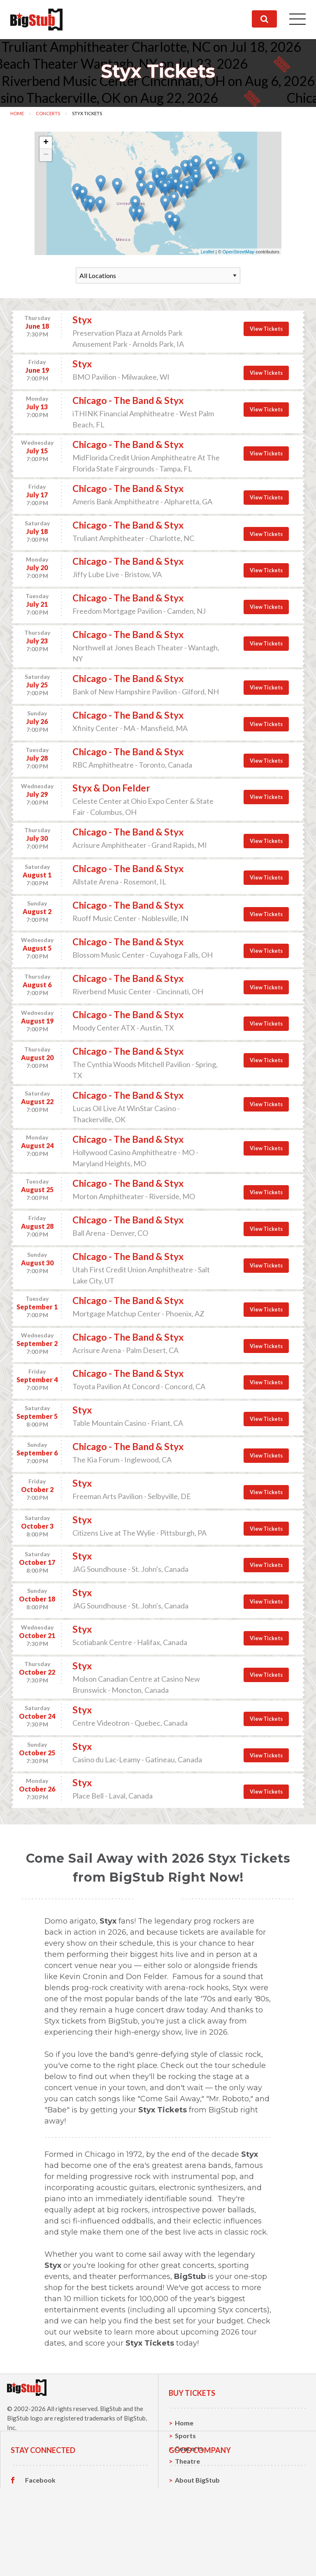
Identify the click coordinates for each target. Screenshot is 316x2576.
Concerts (48, 113)
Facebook (40, 2524)
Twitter (37, 2537)
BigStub (111, 2408)
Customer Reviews (54, 2562)
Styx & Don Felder (111, 788)
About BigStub (197, 2524)
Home (17, 113)
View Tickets (266, 328)
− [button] (46, 155)
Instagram (40, 2549)
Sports (185, 2435)
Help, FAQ (190, 2549)
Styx (82, 319)
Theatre (187, 2461)
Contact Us (192, 2537)
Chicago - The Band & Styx (128, 400)
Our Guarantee (198, 2562)
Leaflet (207, 251)
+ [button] (46, 143)
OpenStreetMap (239, 251)
